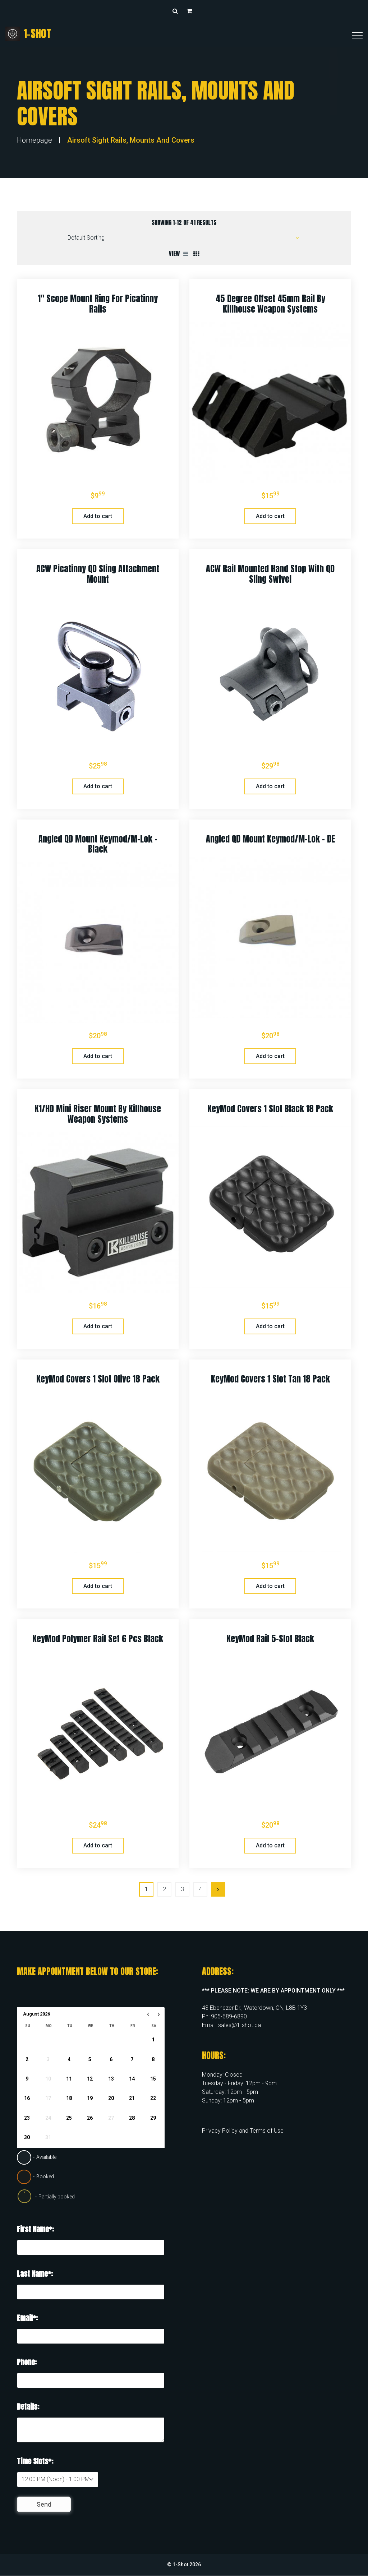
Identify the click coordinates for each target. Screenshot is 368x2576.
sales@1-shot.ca (239, 2025)
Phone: (27, 2362)
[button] (191, 11)
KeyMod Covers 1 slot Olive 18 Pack (98, 1378)
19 (90, 2098)
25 (69, 2117)
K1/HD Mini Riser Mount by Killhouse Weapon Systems (97, 1114)
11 (69, 2079)
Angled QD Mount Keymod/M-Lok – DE (270, 838)
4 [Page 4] (200, 1889)
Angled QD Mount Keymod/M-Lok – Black (97, 844)
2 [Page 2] (164, 1889)
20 (111, 2098)
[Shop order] (184, 238)
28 (132, 2117)
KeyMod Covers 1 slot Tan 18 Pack (270, 1378)
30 (27, 2137)
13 (111, 2079)
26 (90, 2117)
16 (27, 2098)
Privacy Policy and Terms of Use (243, 2130)
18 (69, 2098)
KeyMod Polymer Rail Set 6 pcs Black (97, 1638)
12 (90, 2079)
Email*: (27, 2317)
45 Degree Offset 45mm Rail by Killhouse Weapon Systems (270, 303)
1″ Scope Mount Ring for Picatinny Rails (98, 303)
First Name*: (35, 2229)
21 (132, 2098)
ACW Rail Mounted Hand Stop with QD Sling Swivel (270, 574)
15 (153, 2079)
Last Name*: (35, 2273)
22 (153, 2098)
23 (27, 2117)
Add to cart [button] (97, 516)
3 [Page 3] (182, 1889)
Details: (28, 2406)
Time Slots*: (35, 2461)
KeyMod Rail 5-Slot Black (270, 1638)
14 (132, 2079)
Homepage (34, 140)
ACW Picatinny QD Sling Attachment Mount (97, 574)
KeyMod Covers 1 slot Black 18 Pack (270, 1108)
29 (153, 2117)
